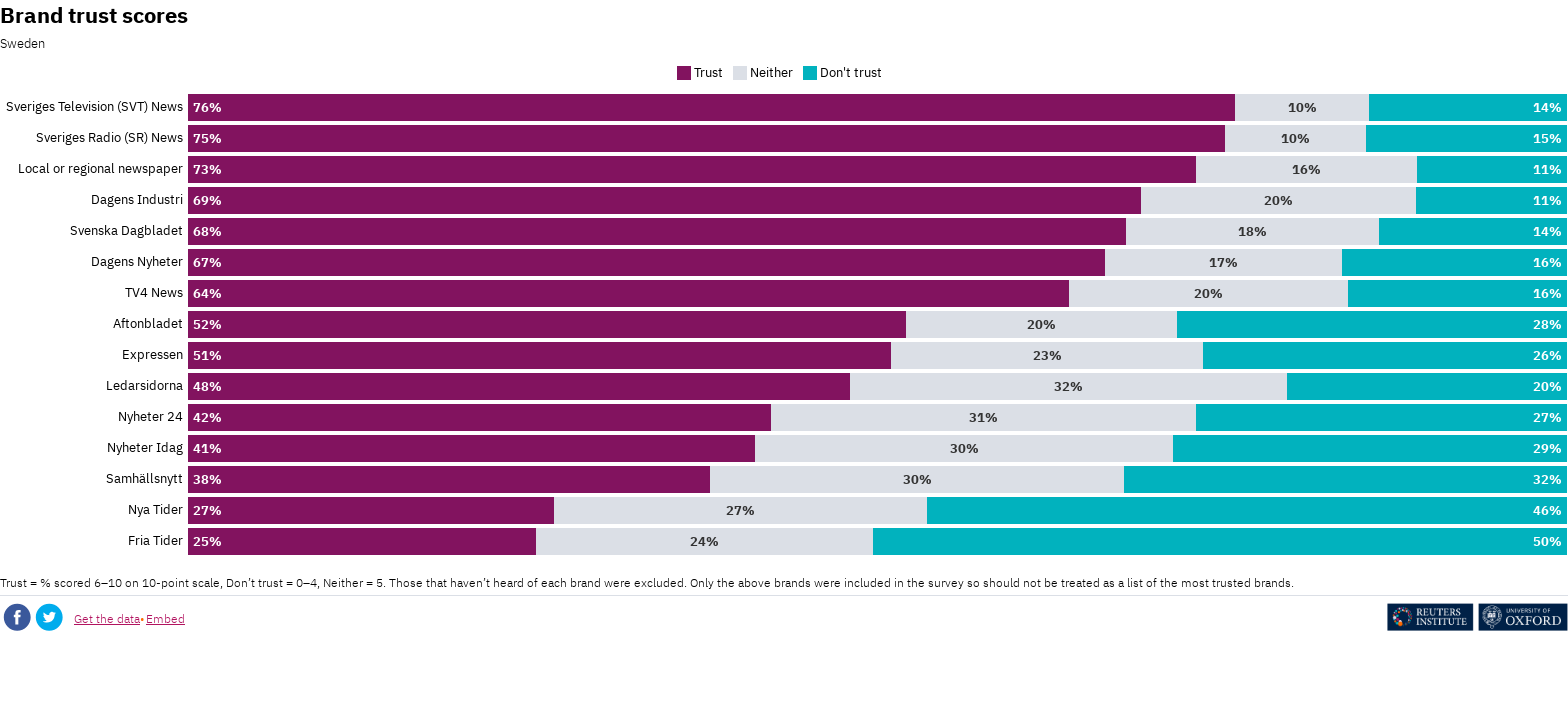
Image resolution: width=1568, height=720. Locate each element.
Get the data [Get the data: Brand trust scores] (107, 618)
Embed (165, 618)
